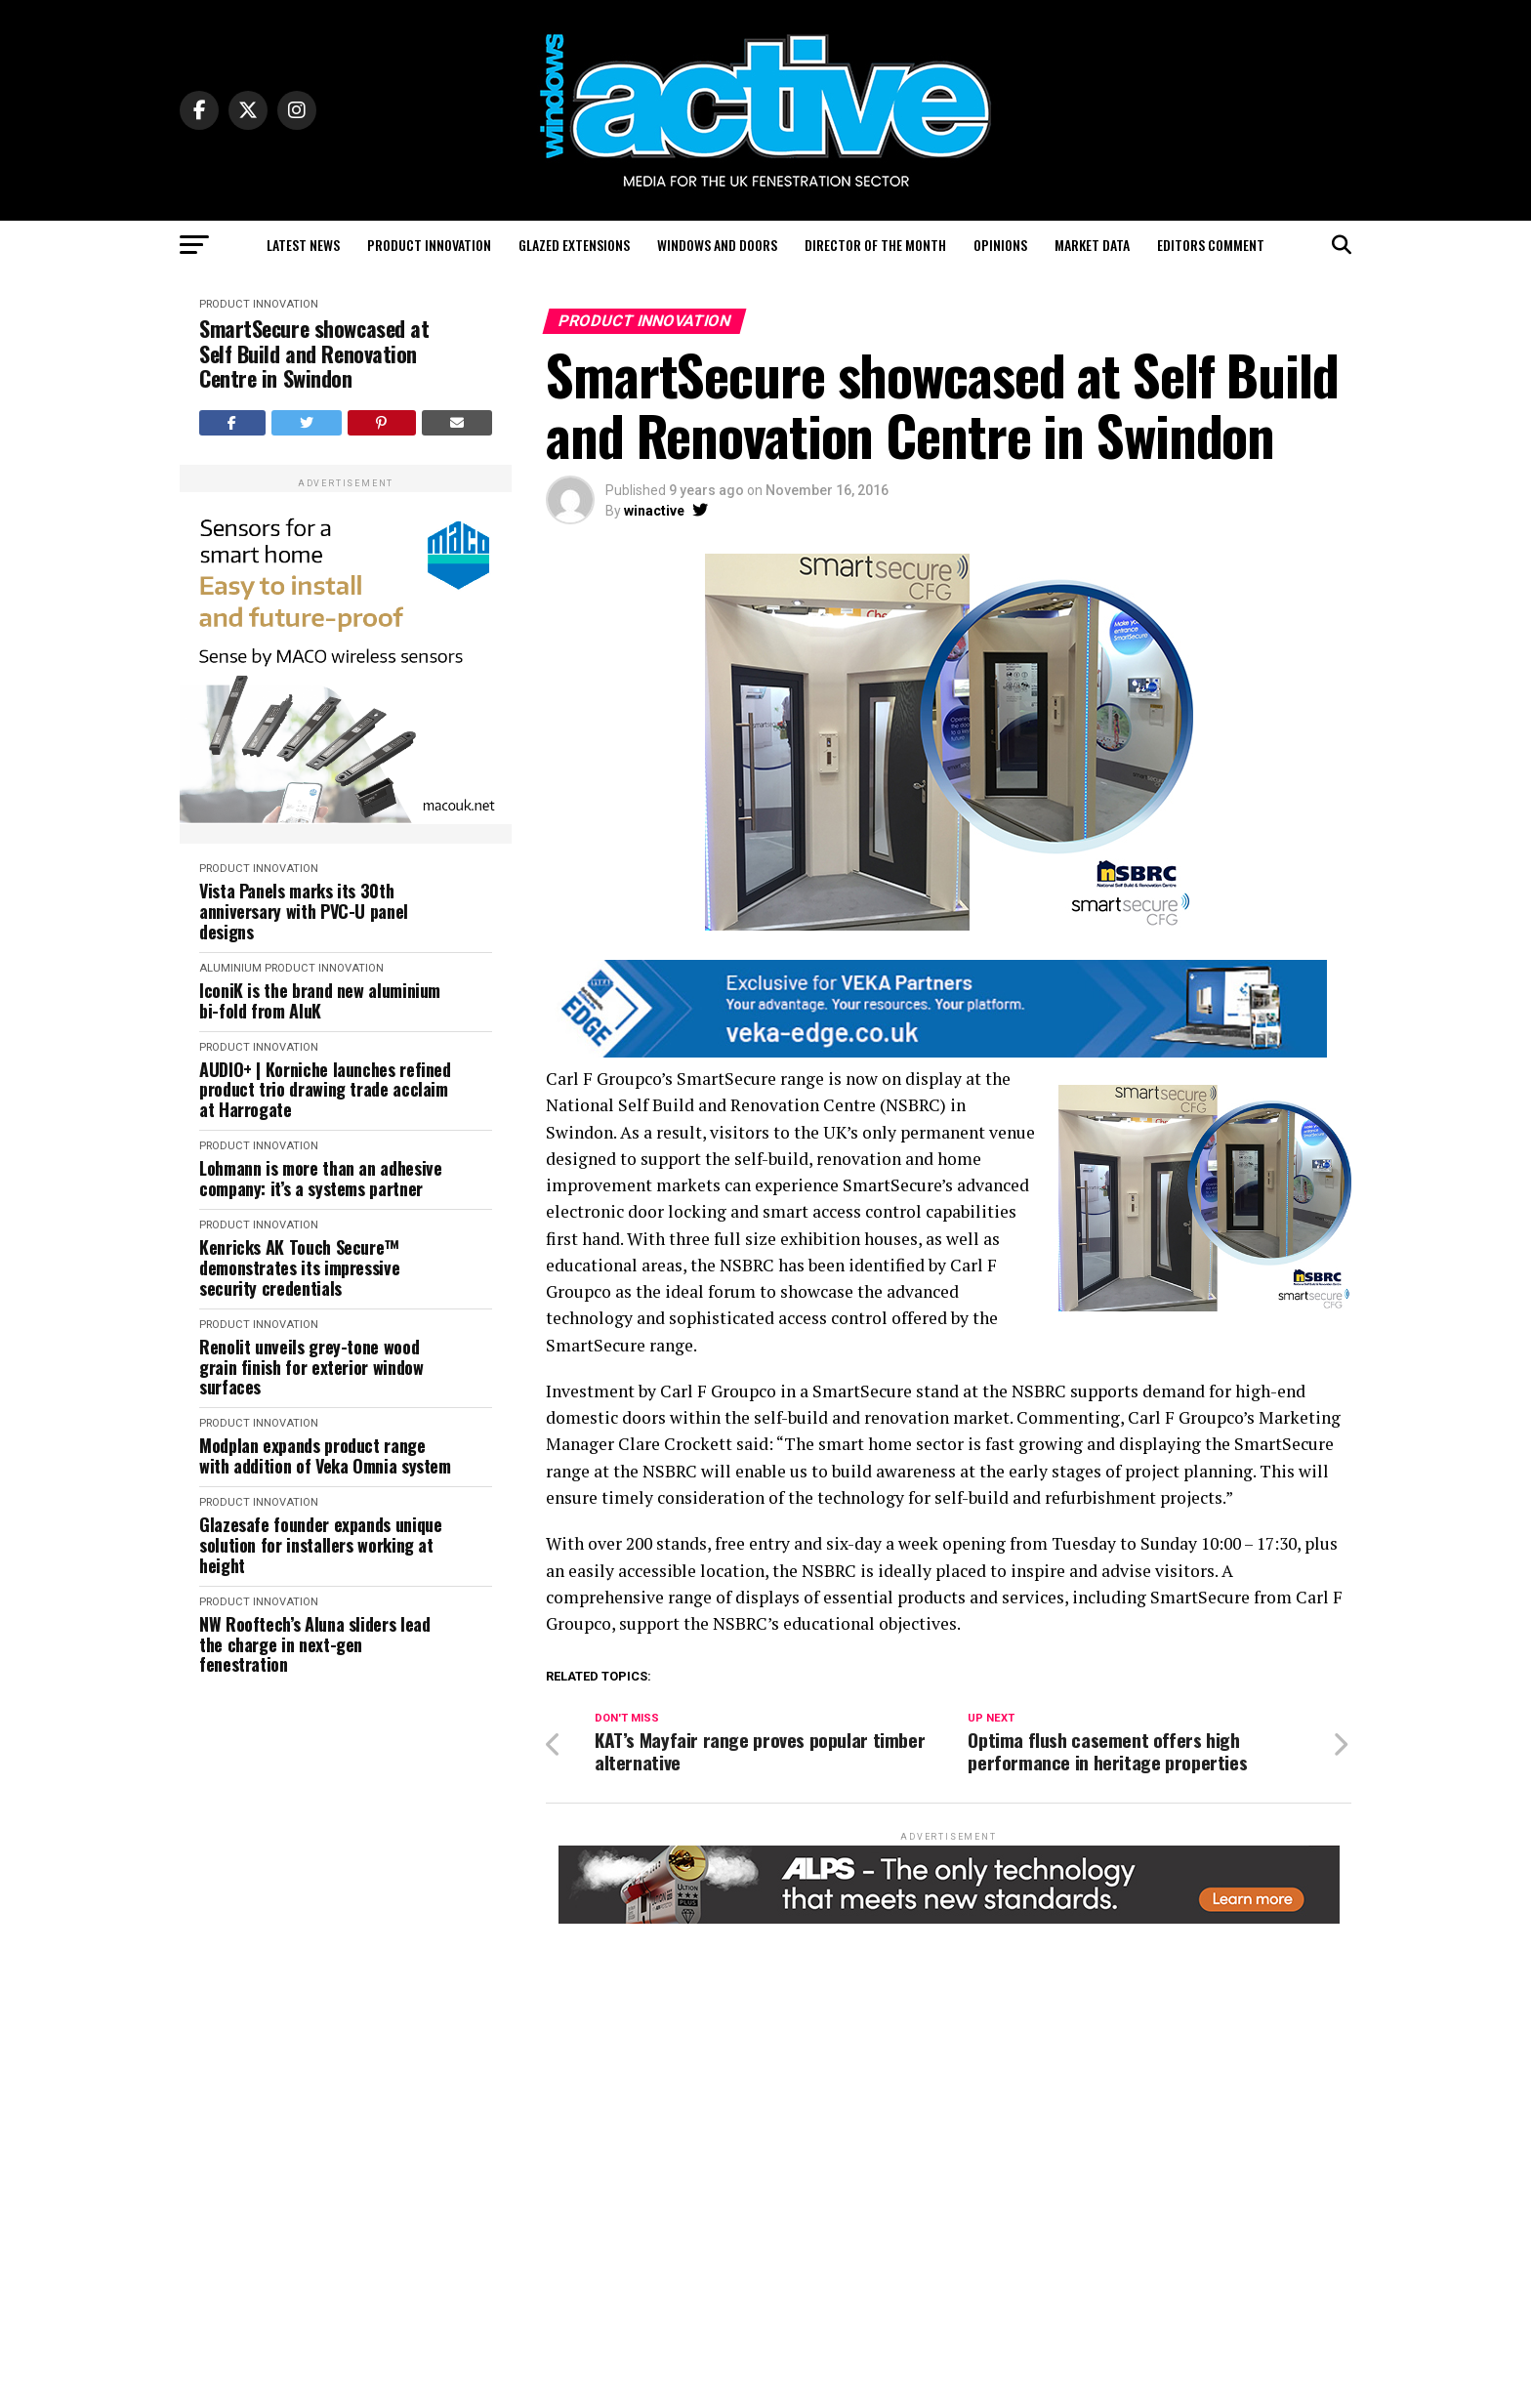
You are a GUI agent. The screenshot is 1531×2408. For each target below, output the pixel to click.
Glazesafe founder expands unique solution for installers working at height (320, 1545)
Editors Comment (1210, 244)
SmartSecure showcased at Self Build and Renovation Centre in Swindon (314, 353)
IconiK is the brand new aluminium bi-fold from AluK (319, 1000)
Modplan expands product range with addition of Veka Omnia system (325, 1455)
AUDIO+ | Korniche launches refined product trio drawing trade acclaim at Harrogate (325, 1089)
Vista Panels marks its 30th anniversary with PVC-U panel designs (303, 911)
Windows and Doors (717, 244)
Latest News (303, 244)
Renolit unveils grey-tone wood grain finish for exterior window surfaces (311, 1367)
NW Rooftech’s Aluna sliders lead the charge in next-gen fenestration (314, 1644)
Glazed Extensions (574, 244)
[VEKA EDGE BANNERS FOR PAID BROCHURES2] (936, 1052)
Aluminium (230, 968)
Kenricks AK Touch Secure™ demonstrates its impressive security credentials (299, 1267)
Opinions (1000, 244)
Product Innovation (429, 244)
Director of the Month (875, 244)
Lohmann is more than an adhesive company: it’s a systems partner (320, 1178)
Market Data (1092, 244)
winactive (654, 511)
